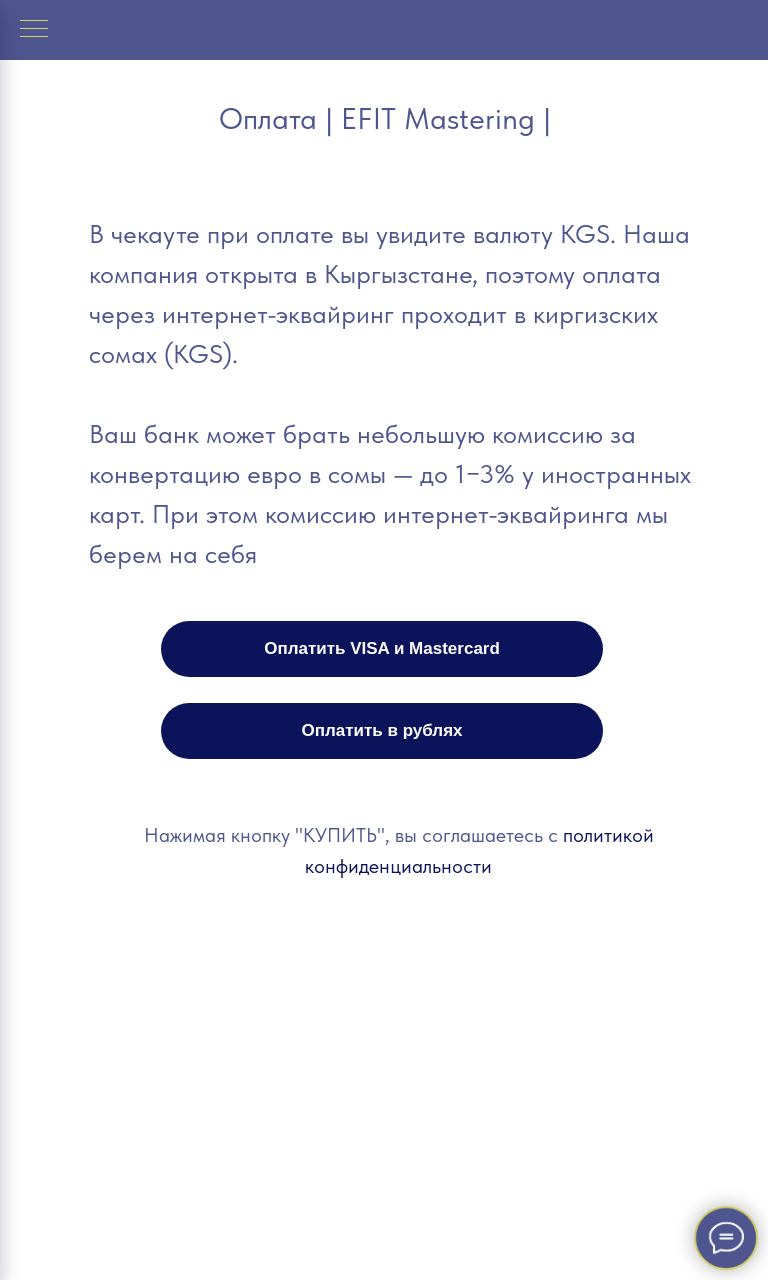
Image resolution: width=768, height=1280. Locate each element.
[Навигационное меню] (34, 30)
